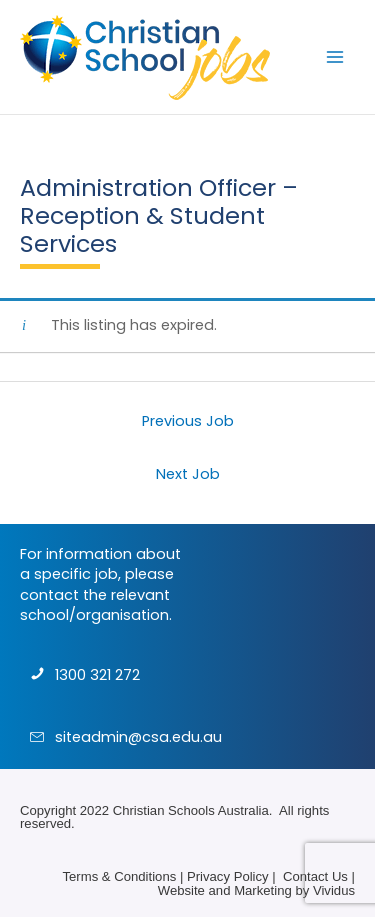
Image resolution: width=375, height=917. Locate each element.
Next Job (188, 474)
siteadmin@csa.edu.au (138, 737)
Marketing (263, 890)
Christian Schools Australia (191, 810)
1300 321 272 (97, 675)
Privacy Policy (228, 876)
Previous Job (188, 421)
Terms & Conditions (119, 876)
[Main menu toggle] (335, 57)
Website (181, 890)
